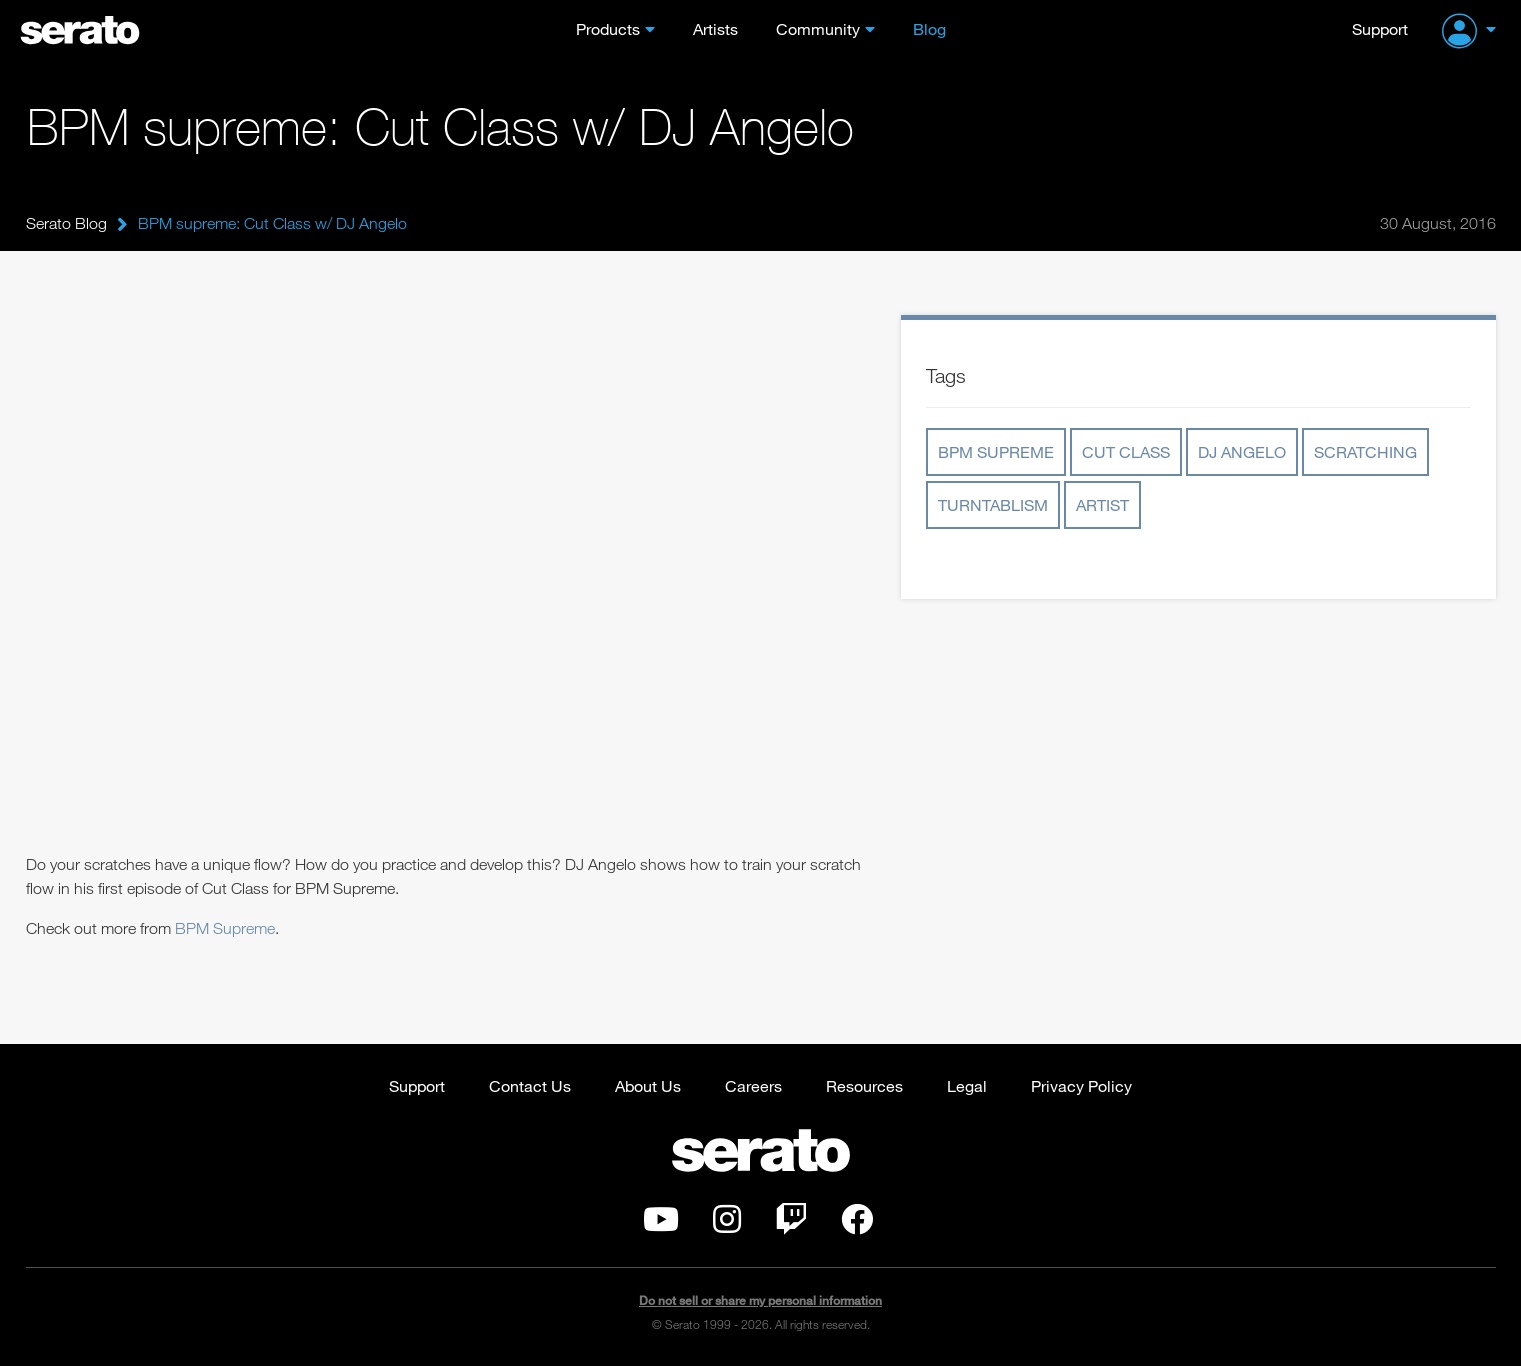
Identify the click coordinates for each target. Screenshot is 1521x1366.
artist (1102, 504)
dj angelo (1242, 451)
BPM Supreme (225, 928)
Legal (967, 1085)
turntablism (993, 504)
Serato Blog (66, 223)
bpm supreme (996, 451)
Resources (864, 1085)
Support (1380, 28)
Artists (715, 28)
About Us (648, 1085)
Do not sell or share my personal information (760, 1300)
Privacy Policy (1081, 1085)
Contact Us (530, 1085)
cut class (1126, 451)
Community (818, 28)
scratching (1365, 451)
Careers (753, 1085)
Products (608, 28)
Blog (929, 28)
